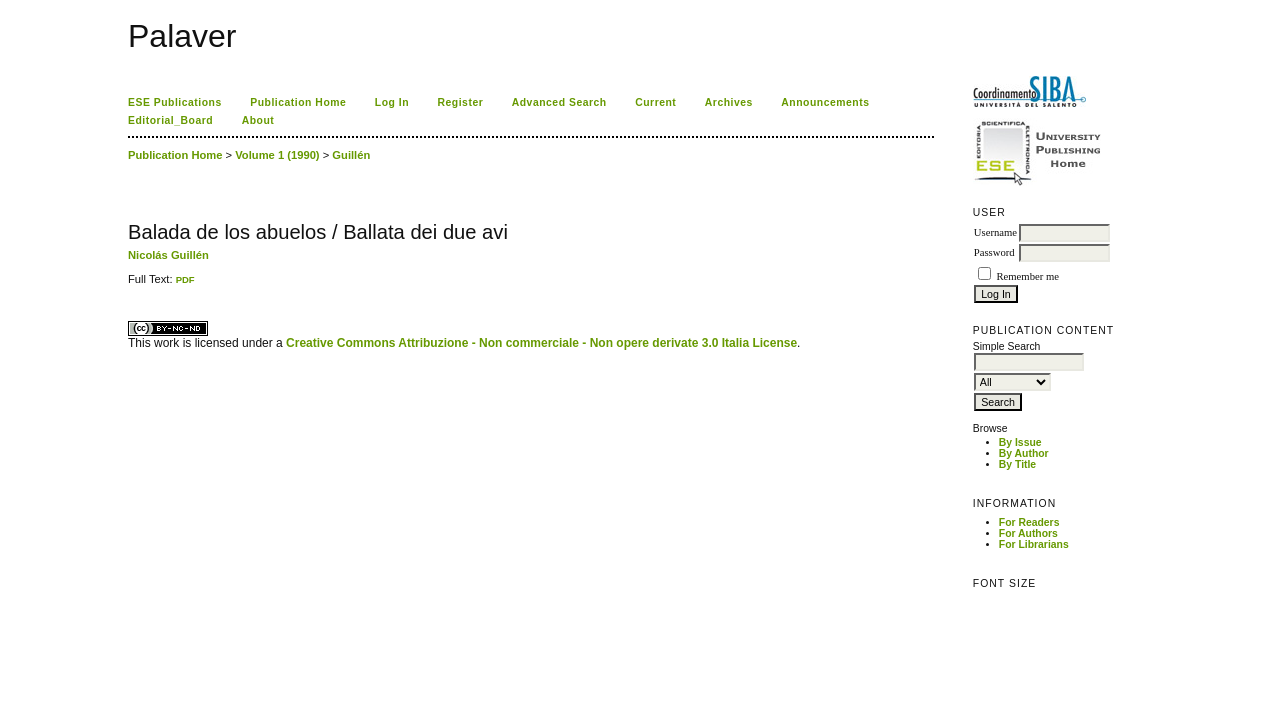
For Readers (1029, 522)
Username (995, 232)
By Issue (1020, 442)
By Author (1024, 453)
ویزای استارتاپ (133, 285)
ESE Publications (175, 102)
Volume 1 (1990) (277, 155)
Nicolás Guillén (168, 255)
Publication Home (298, 102)
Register (461, 102)
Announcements (825, 102)
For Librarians (1034, 544)
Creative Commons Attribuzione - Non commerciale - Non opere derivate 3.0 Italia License (541, 343)
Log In (392, 102)
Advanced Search (559, 102)
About (258, 120)
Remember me (1027, 276)
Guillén (351, 155)
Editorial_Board (170, 120)
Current (655, 102)
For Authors (1028, 533)
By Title (1017, 464)
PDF (185, 279)
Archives (729, 102)
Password (994, 252)
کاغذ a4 (129, 285)
